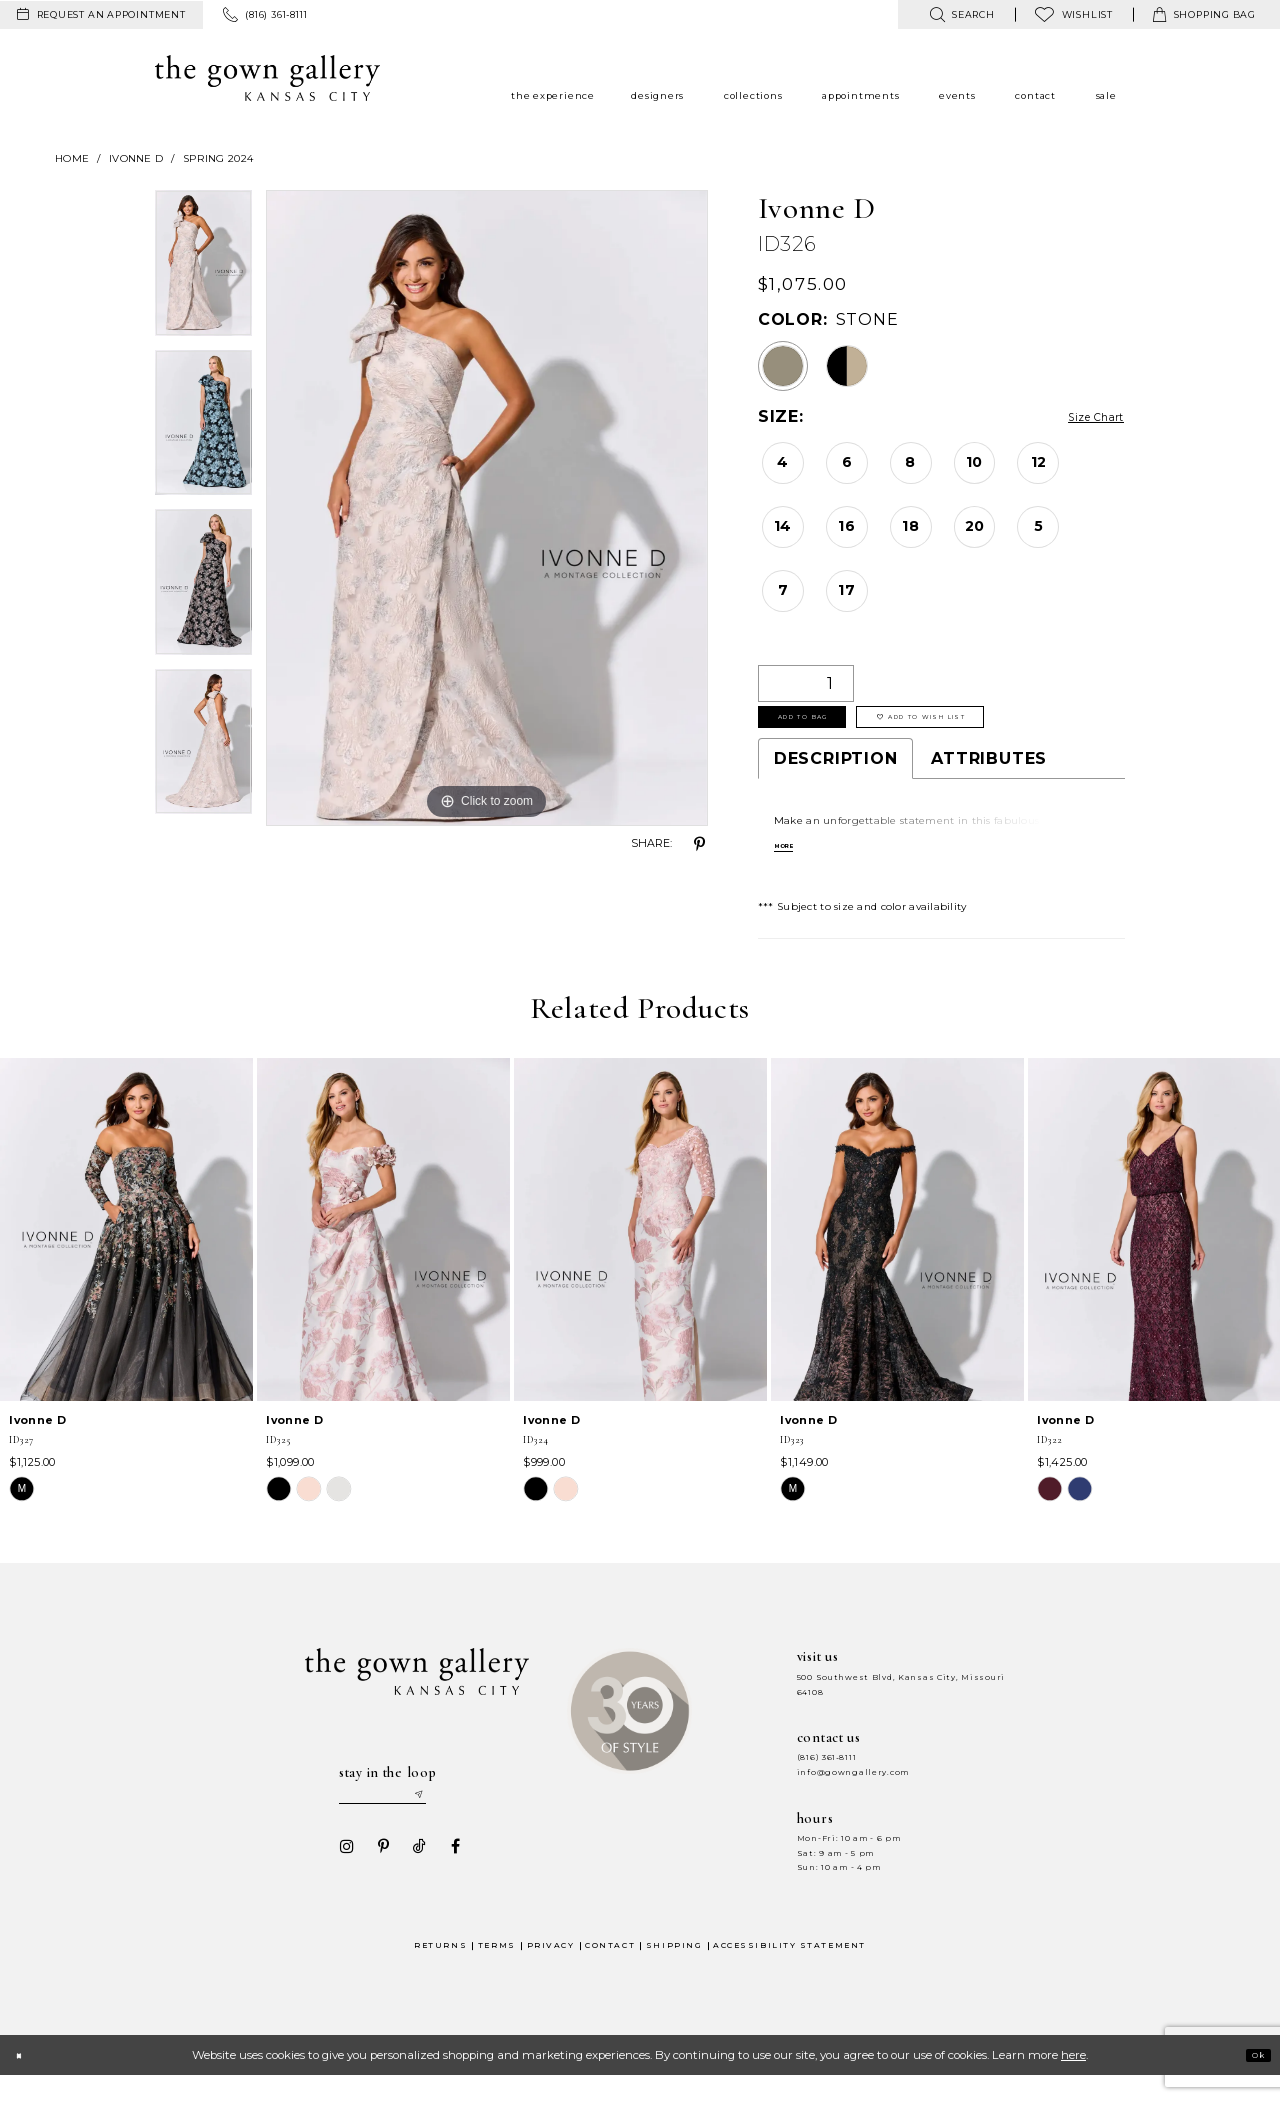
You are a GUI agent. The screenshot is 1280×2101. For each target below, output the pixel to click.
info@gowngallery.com (853, 1788)
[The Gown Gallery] (267, 78)
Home (72, 158)
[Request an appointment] (101, 15)
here (1073, 2081)
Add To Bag (828, 727)
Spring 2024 (218, 158)
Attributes (989, 774)
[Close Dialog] (24, 2081)
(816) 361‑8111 (827, 1774)
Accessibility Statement (789, 1971)
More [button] (792, 864)
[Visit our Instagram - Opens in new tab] (341, 1872)
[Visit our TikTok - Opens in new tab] (413, 1872)
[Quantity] (806, 683)
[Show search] (961, 14)
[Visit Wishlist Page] (1074, 14)
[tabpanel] (203, 270)
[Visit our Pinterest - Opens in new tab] (377, 1872)
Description (835, 774)
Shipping (674, 1971)
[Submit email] (456, 1816)
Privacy (551, 1971)
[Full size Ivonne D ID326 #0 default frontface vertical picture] (487, 508)
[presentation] (126, 1245)
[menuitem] (101, 15)
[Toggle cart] (1204, 14)
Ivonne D (136, 158)
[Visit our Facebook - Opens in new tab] (449, 1872)
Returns (440, 1971)
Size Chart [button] (1079, 417)
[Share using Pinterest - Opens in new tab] (700, 844)
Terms (497, 1971)
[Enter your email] (401, 1816)
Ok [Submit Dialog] (1251, 2081)
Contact (610, 1971)
